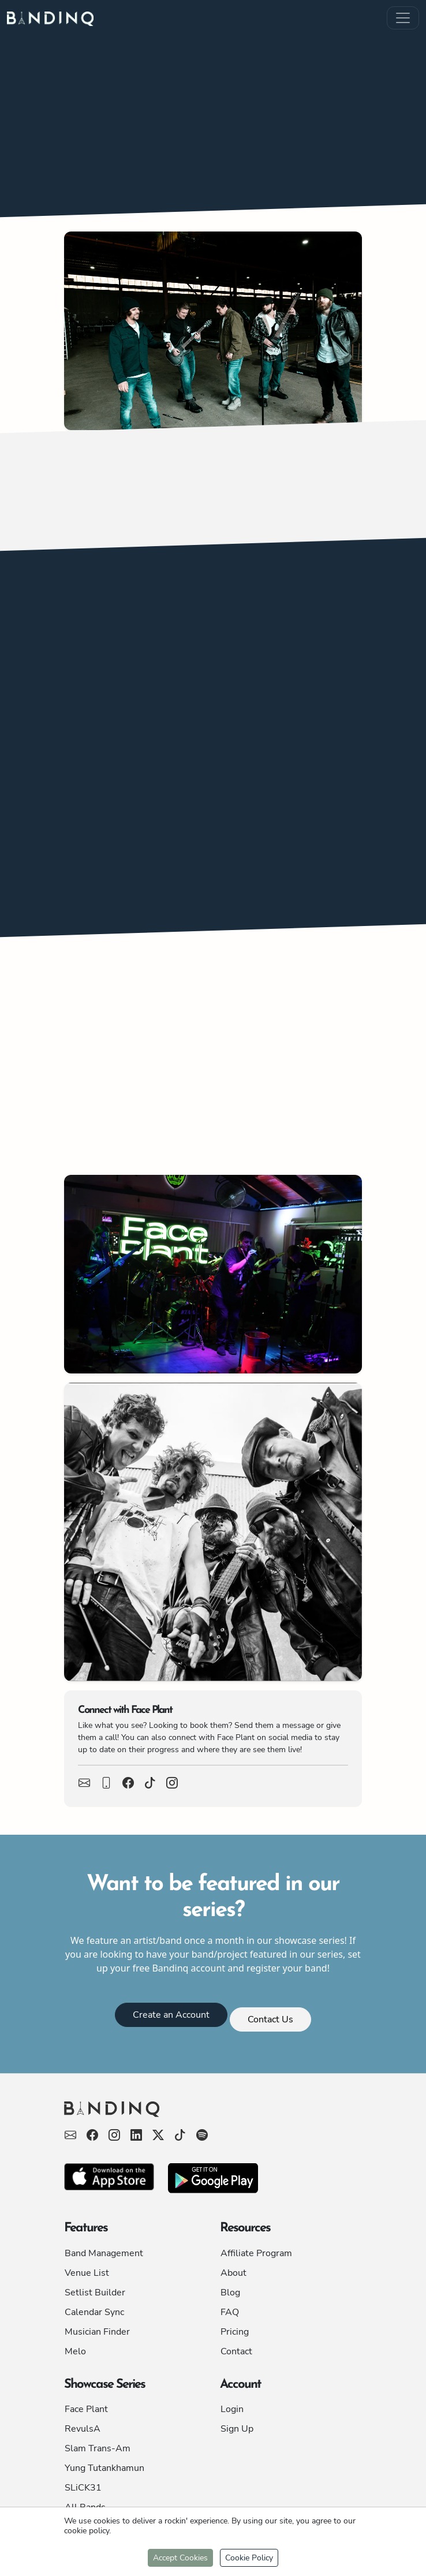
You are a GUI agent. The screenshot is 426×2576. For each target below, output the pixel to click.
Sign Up (237, 2428)
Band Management (104, 2253)
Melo (75, 2351)
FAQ (230, 2312)
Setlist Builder (95, 2292)
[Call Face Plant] (106, 1784)
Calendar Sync (94, 2312)
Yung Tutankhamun (104, 2468)
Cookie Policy (249, 2557)
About (233, 2273)
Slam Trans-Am (97, 2448)
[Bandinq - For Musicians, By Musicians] (213, 2113)
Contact (236, 2351)
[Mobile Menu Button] (403, 17)
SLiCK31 (83, 2487)
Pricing (235, 2331)
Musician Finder (97, 2331)
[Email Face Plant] (84, 1784)
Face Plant (86, 2409)
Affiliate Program (256, 2253)
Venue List (87, 2273)
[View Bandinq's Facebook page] (92, 2135)
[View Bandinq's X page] (158, 2135)
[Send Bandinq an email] (70, 2135)
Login (232, 2409)
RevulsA (82, 2428)
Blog (230, 2292)
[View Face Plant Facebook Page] (128, 1784)
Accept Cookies (180, 2557)
